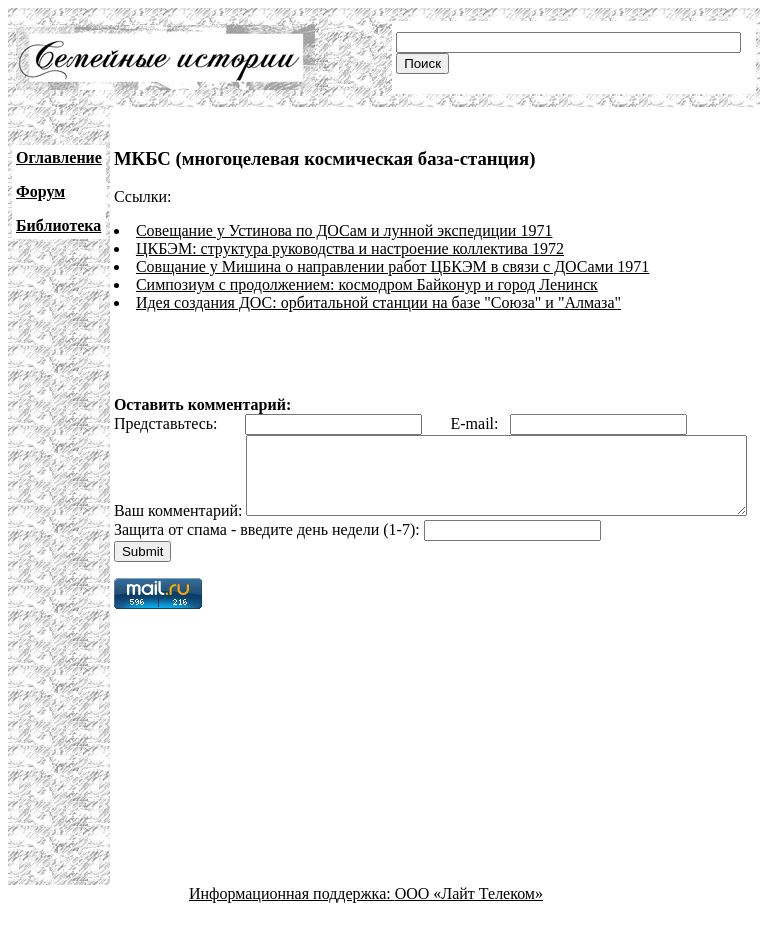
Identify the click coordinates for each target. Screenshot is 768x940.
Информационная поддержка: (292, 922)
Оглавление (59, 157)
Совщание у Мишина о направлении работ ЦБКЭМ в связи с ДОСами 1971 (392, 266)
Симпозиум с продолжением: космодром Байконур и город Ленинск (367, 284)
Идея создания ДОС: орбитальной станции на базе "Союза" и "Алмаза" (378, 302)
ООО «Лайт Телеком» (469, 922)
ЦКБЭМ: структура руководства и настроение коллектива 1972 (350, 248)
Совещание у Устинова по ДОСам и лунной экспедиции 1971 (344, 230)
